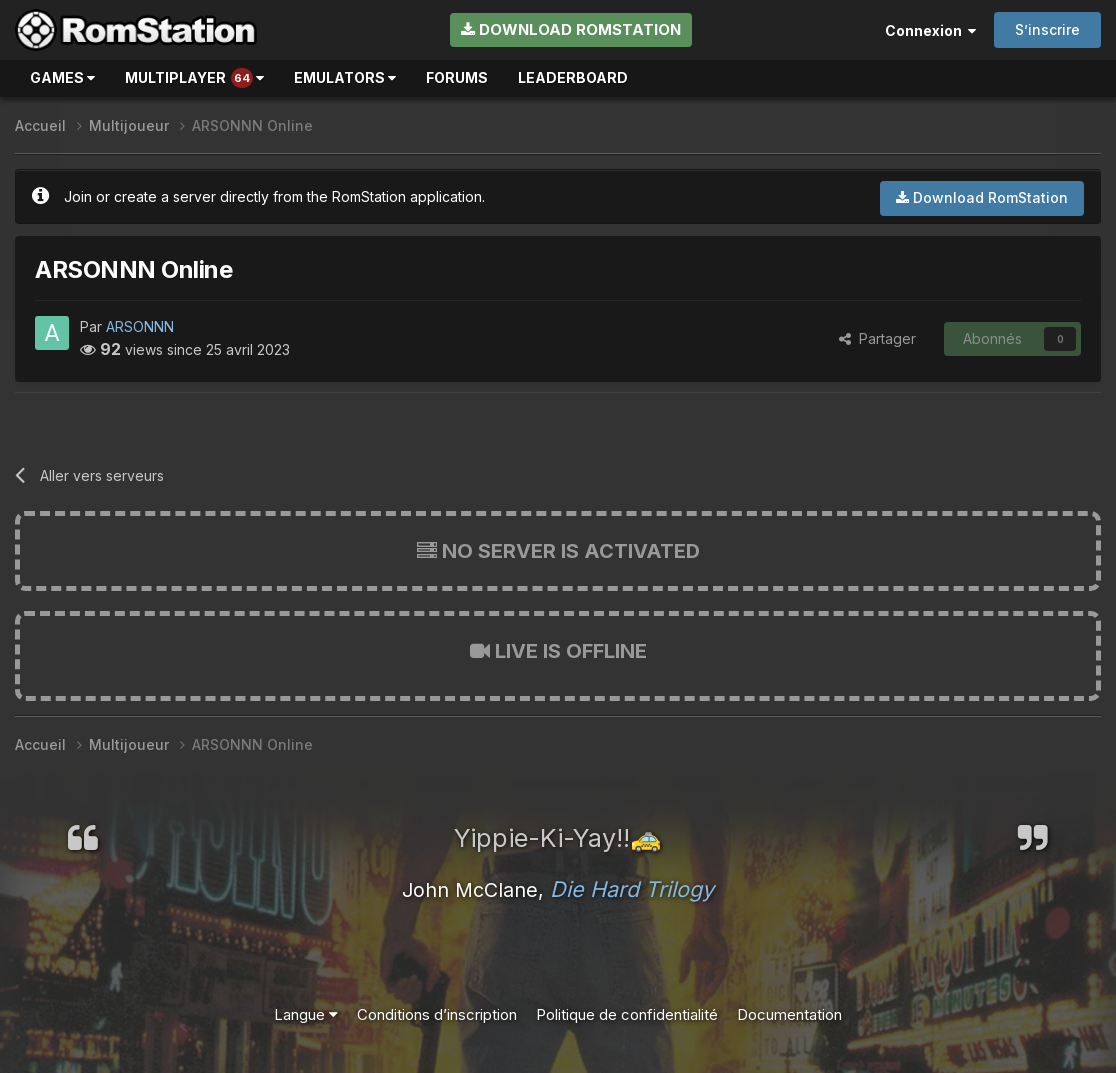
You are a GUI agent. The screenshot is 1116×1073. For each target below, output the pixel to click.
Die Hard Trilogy (632, 889)
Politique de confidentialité (627, 1014)
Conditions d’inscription (437, 1014)
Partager (877, 338)
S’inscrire (1047, 29)
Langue (306, 1014)
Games (62, 77)
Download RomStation (571, 29)
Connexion (930, 30)
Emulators (345, 77)
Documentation (789, 1014)
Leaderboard (573, 77)
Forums (457, 77)
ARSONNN (140, 326)
